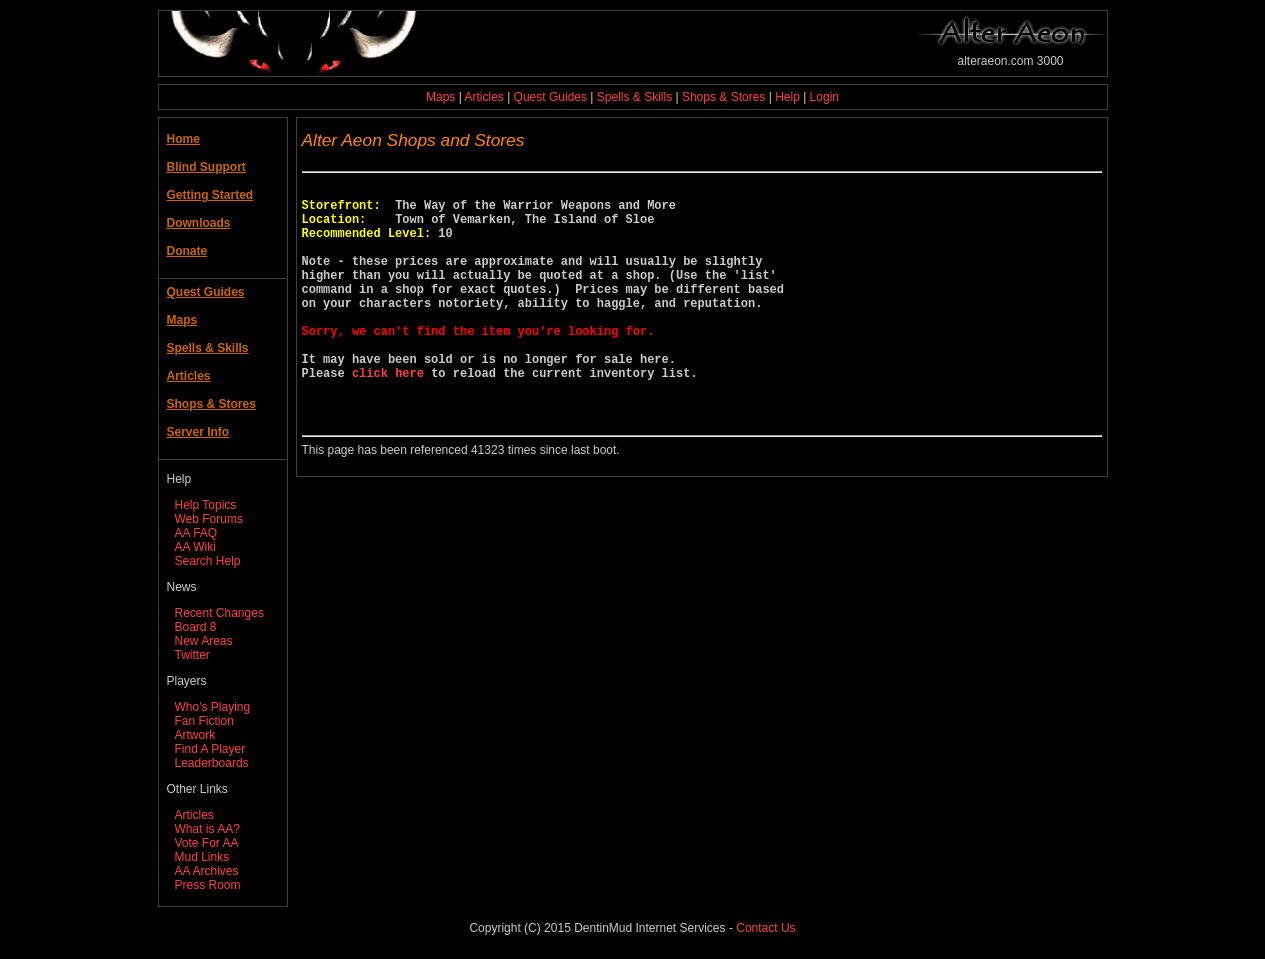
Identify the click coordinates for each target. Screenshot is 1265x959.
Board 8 (196, 627)
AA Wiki (195, 547)
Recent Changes (219, 613)
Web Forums (209, 519)
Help (787, 97)
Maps (440, 97)
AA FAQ (196, 533)
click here (388, 414)
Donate (187, 251)
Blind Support (206, 167)
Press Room (208, 885)
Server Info (198, 432)
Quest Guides (550, 97)
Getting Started (210, 195)
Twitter (192, 655)
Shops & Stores (723, 97)
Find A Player (210, 749)
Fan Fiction (204, 721)
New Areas (204, 641)
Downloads (199, 223)
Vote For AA (207, 843)
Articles (483, 97)
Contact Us (765, 928)
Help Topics (206, 505)
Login (824, 97)
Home (183, 139)
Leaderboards (212, 763)
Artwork (195, 735)
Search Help (208, 561)
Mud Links (202, 857)
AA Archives (207, 871)
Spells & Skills (634, 97)
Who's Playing (213, 707)
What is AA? (207, 829)
